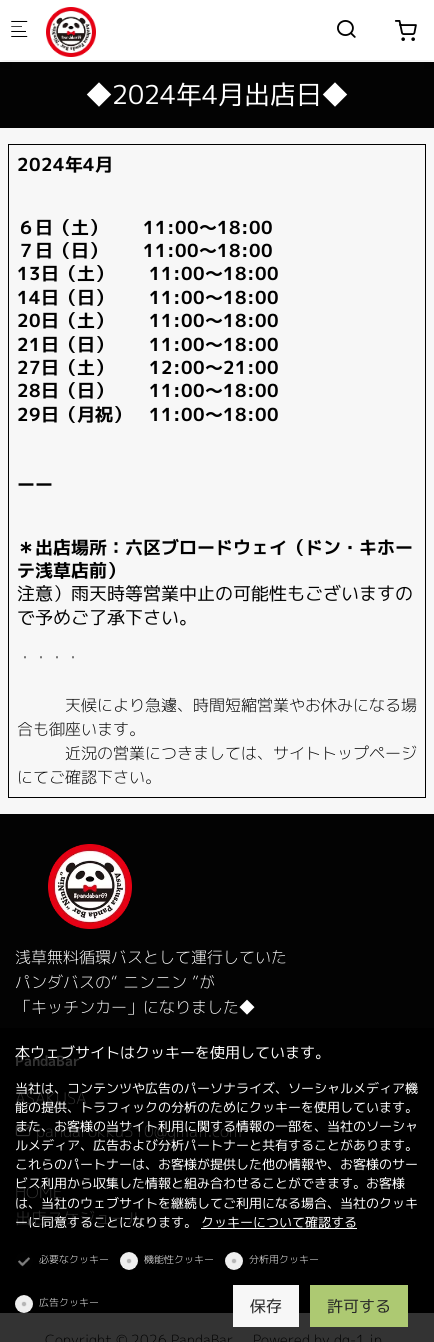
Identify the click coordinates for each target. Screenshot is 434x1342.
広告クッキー (69, 1302)
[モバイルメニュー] (19, 30)
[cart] (406, 31)
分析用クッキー (284, 1259)
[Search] (346, 29)
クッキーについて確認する (279, 1222)
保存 (266, 1306)
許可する (359, 1306)
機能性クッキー (179, 1259)
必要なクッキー (74, 1259)
